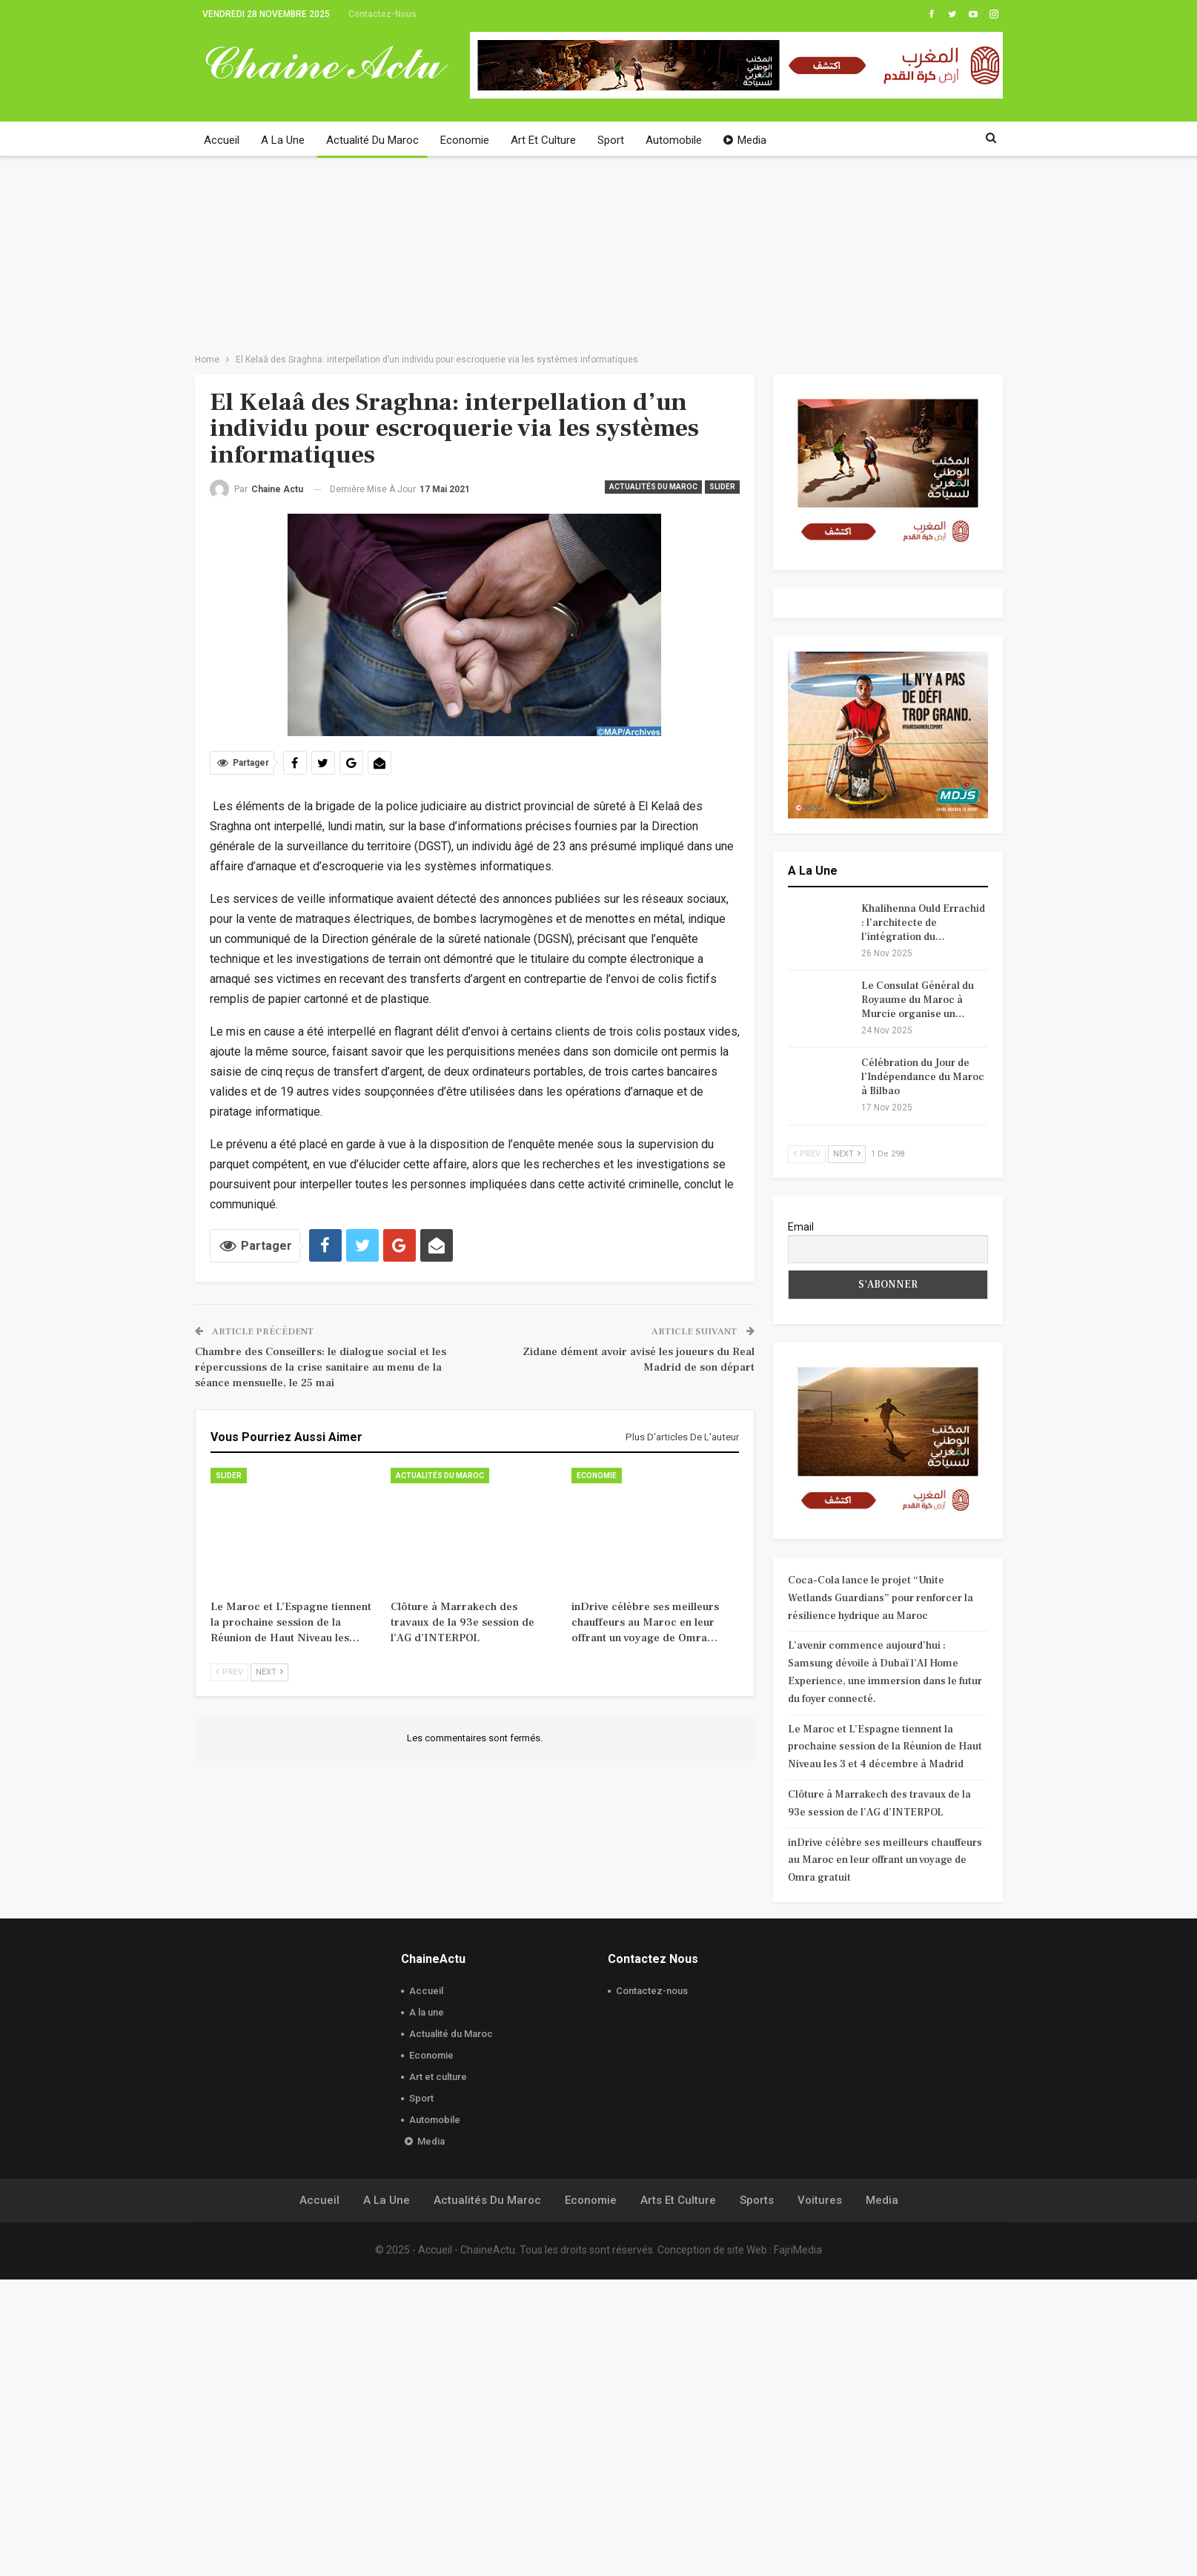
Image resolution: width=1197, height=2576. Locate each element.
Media (744, 140)
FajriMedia (798, 2546)
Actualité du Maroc (372, 140)
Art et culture (543, 140)
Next (269, 1672)
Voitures (820, 2496)
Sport (610, 140)
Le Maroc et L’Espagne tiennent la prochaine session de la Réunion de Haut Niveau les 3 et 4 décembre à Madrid (885, 1747)
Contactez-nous (382, 14)
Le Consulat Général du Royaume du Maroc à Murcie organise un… (917, 1000)
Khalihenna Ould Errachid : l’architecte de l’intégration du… (923, 923)
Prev (229, 1672)
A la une (283, 140)
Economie (464, 140)
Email (801, 1227)
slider (722, 487)
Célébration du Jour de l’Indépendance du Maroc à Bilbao (922, 1077)
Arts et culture (678, 2496)
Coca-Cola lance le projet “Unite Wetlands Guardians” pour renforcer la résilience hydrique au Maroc (880, 1598)
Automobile (674, 140)
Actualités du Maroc (653, 487)
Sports (757, 2496)
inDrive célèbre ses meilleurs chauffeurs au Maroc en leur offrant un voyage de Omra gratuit (885, 1860)
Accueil (221, 140)
